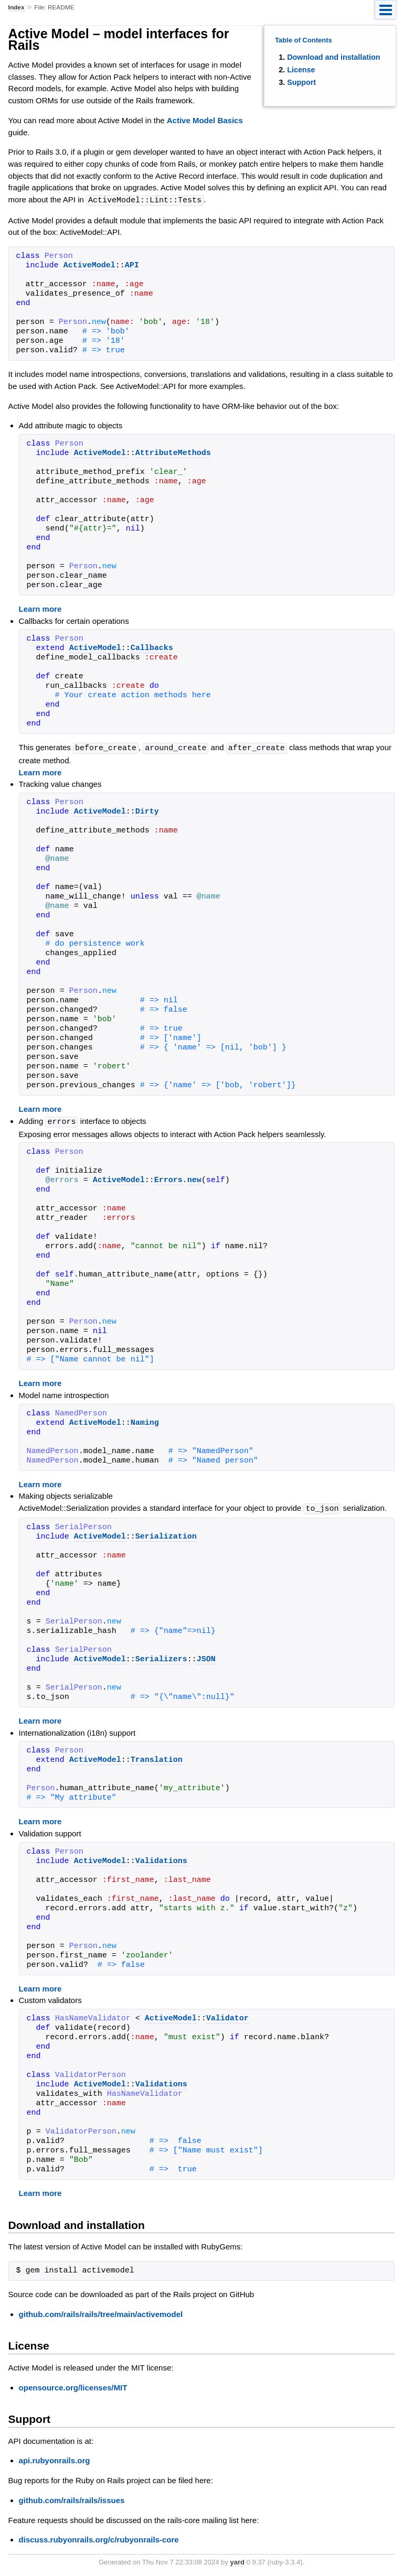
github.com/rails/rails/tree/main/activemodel (101, 2312)
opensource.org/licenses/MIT (73, 2385)
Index (16, 7)
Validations (161, 1859)
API (132, 265)
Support (301, 82)
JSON (206, 1657)
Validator (227, 2016)
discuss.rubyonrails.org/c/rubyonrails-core (99, 2537)
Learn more (40, 608)
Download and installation (333, 57)
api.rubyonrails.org (54, 2458)
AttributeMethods (173, 453)
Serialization (166, 1535)
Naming (145, 1421)
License (301, 70)
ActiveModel (89, 265)
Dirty (147, 811)
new (194, 1179)
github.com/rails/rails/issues (72, 2498)
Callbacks (152, 648)
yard (237, 2560)
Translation (157, 1758)
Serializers (161, 1657)
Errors (168, 1179)
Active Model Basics (205, 120)
